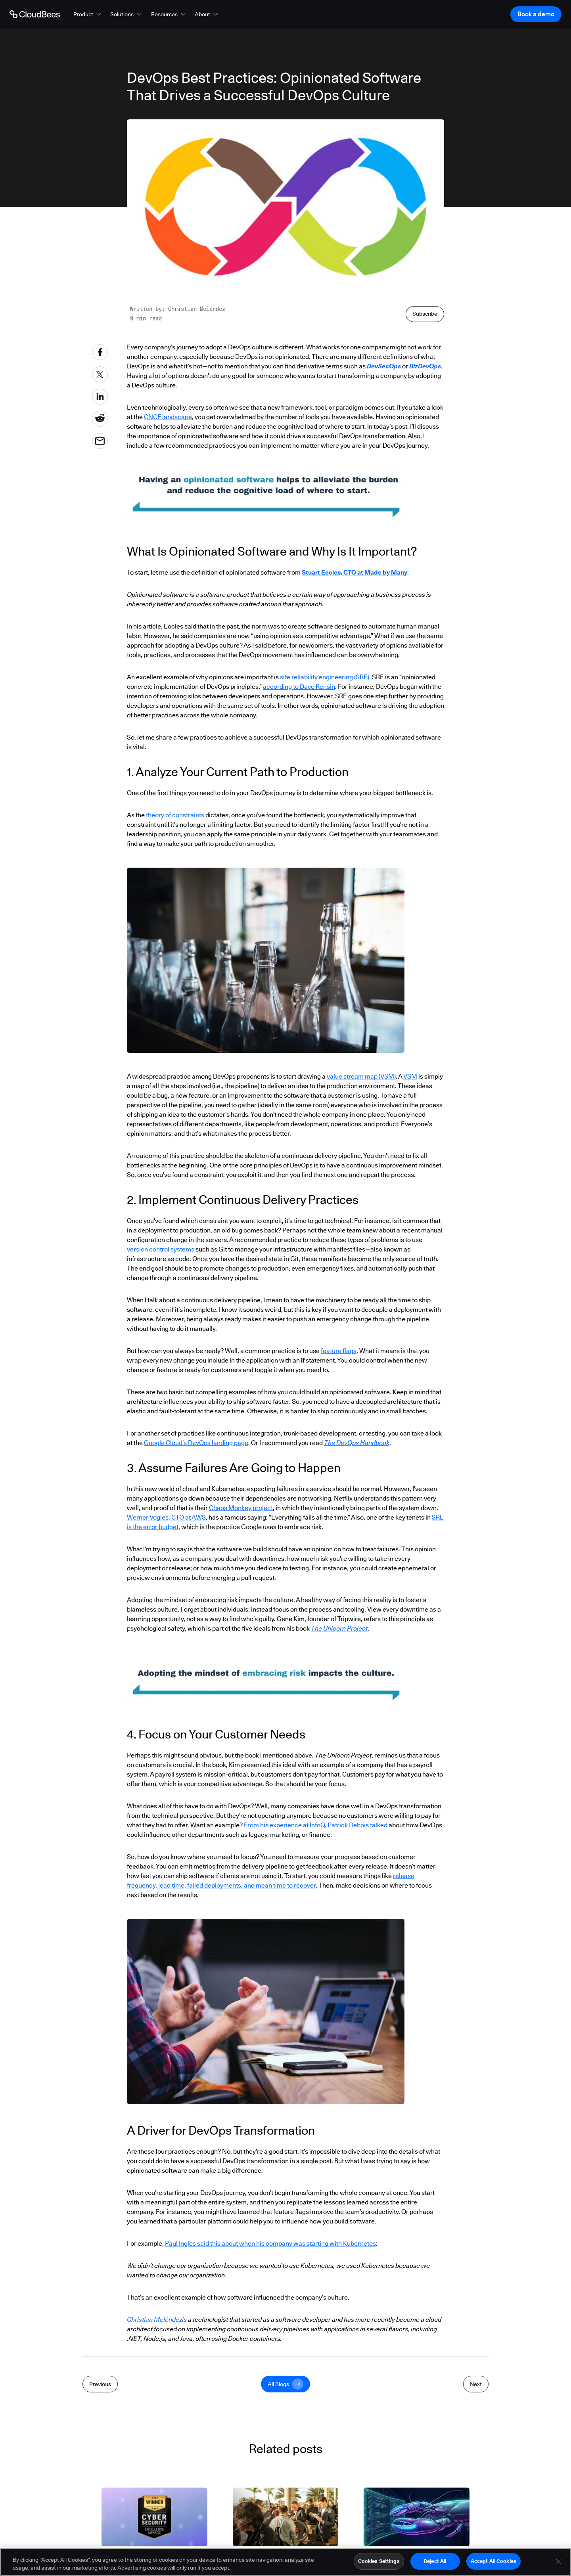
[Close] (558, 2561)
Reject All (435, 2561)
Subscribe (424, 313)
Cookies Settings (379, 2561)
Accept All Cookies (493, 2561)
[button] (88, 14)
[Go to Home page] (35, 14)
